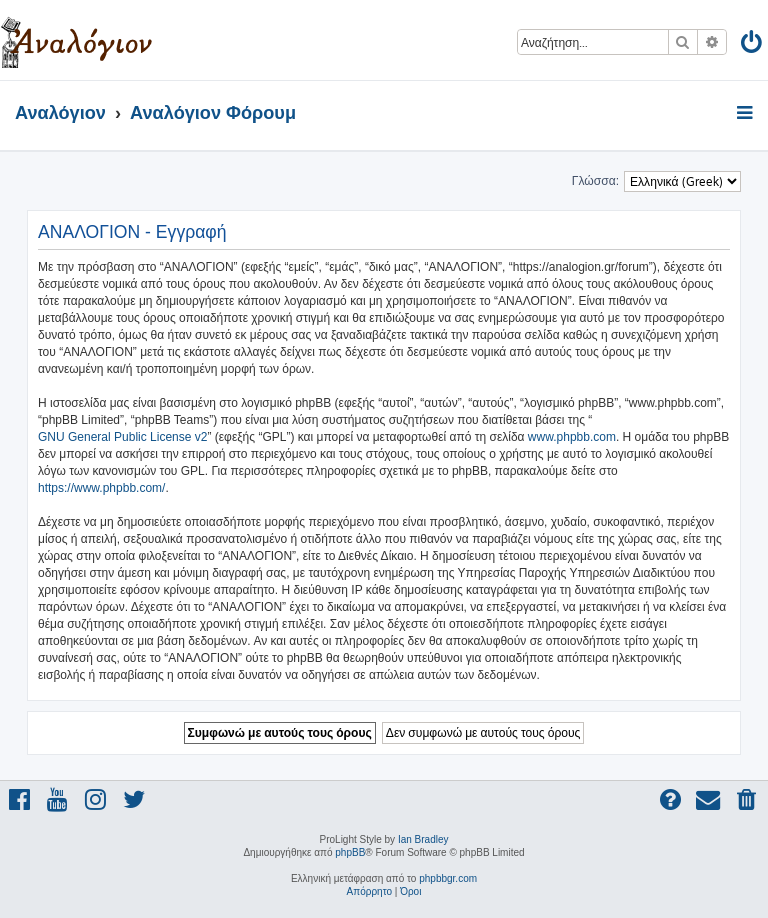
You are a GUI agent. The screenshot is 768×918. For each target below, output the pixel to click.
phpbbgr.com (448, 878)
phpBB (350, 852)
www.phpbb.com (572, 437)
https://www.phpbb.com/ (101, 488)
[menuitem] (752, 45)
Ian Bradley (423, 839)
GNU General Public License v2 (122, 437)
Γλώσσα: (595, 181)
